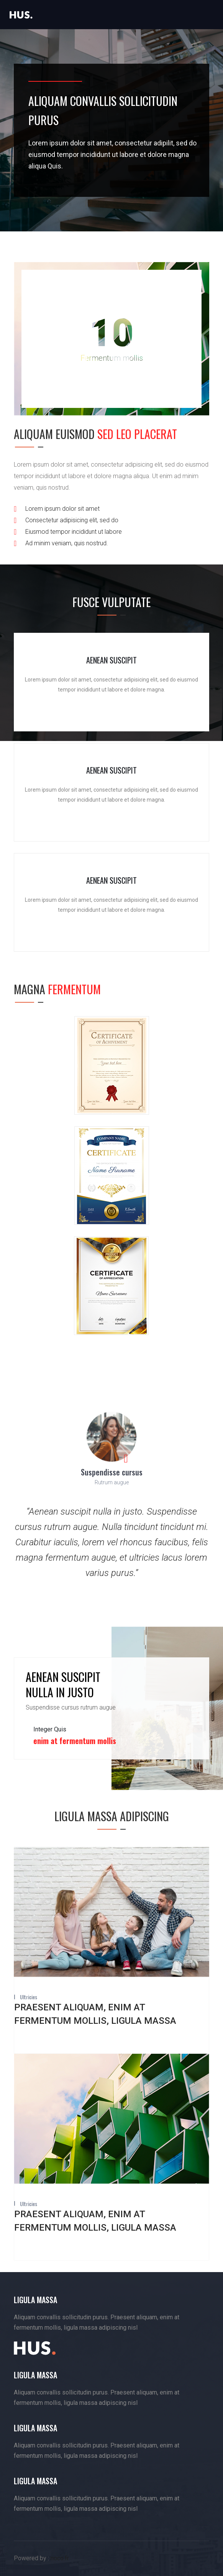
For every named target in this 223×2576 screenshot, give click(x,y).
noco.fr (60, 2558)
